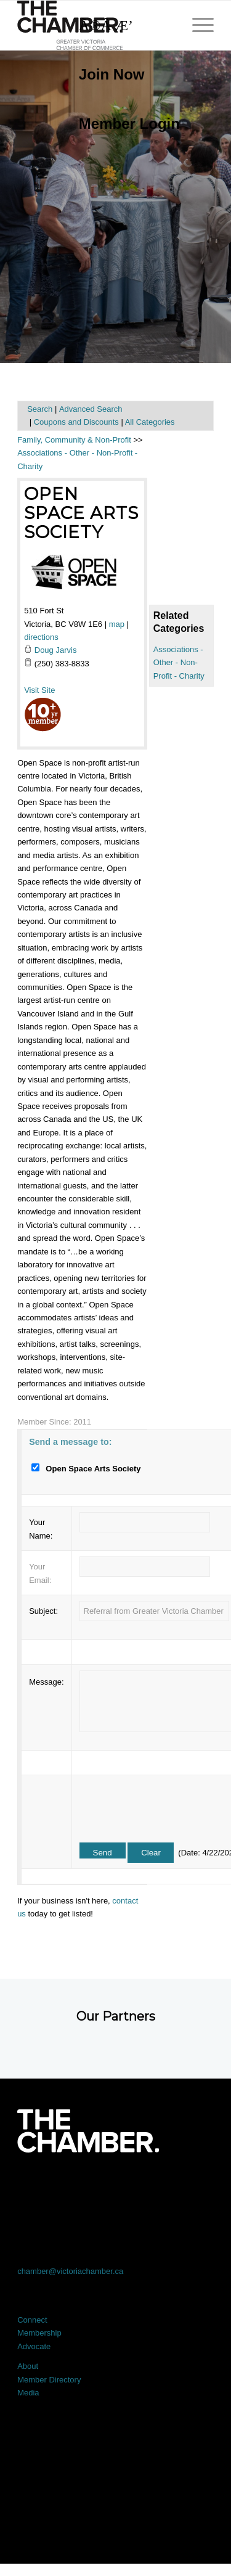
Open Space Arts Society (81, 512)
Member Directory (49, 2379)
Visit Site (39, 690)
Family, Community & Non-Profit (74, 439)
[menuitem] (123, 75)
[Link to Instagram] (154, 2186)
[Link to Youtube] (194, 2186)
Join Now (112, 74)
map (116, 624)
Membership (39, 2332)
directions (41, 637)
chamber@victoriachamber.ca (70, 2271)
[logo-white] (87, 2131)
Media (28, 2392)
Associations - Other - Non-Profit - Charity (179, 663)
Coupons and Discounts (76, 422)
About (27, 2366)
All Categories (150, 422)
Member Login (129, 123)
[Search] (123, 25)
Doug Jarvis (55, 650)
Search (39, 409)
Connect (32, 2320)
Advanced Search (91, 409)
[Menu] (197, 25)
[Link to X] (76, 2186)
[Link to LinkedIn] (116, 2186)
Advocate (34, 2346)
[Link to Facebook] (37, 2186)
